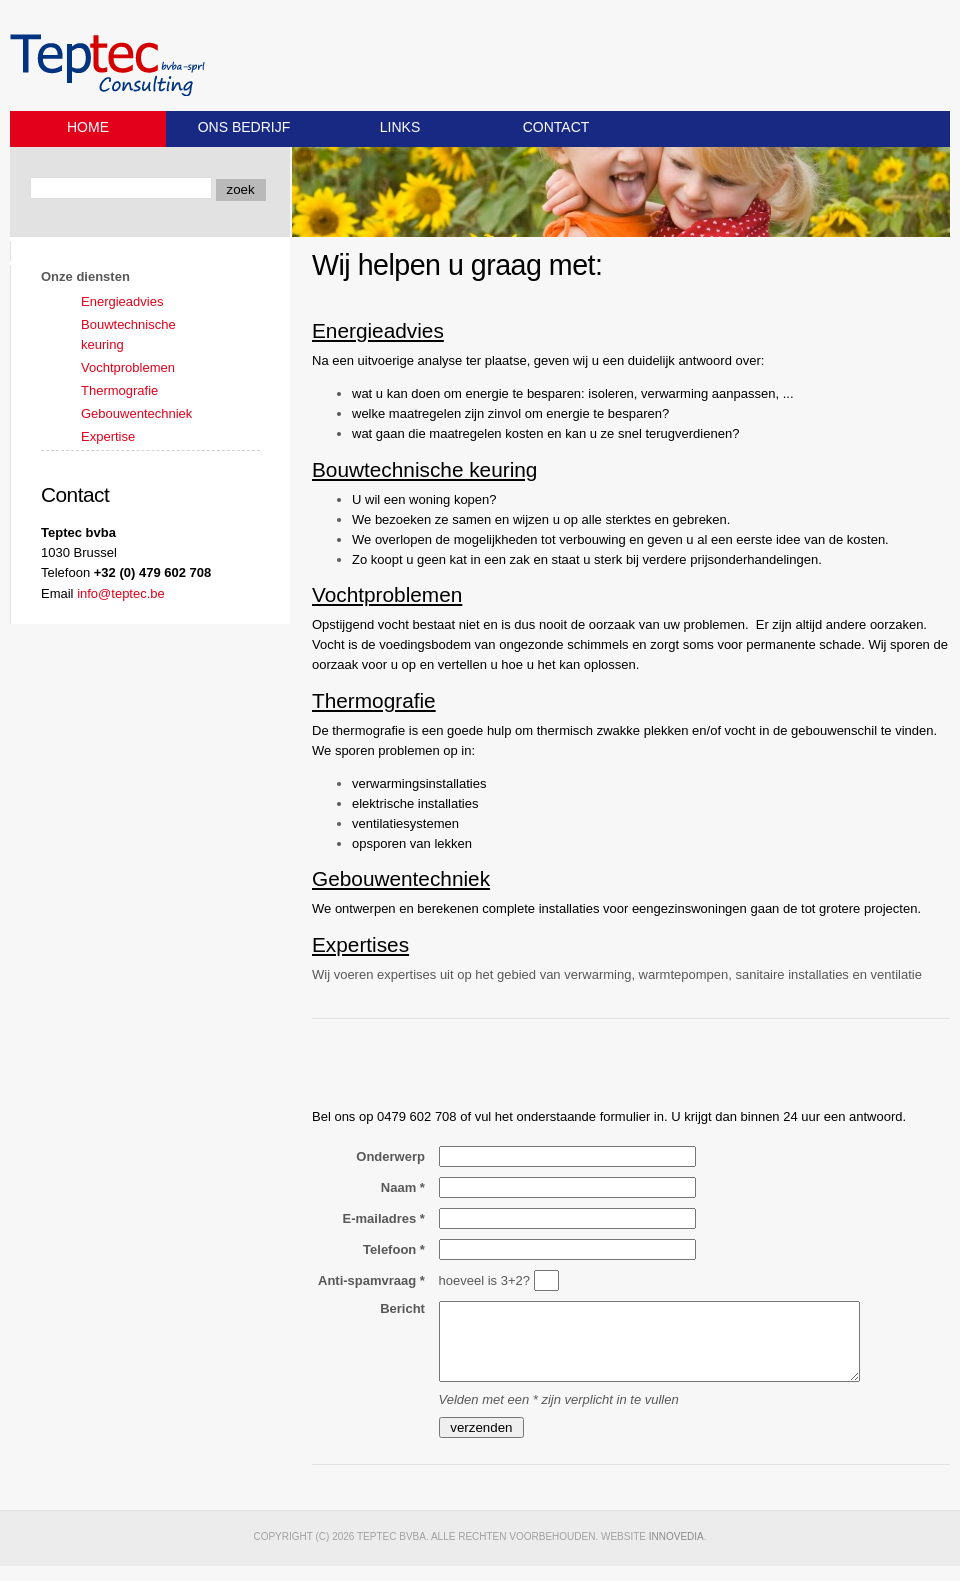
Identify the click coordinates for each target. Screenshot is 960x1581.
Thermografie (374, 700)
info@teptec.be (121, 593)
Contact (556, 127)
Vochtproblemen (387, 594)
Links (400, 127)
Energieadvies (378, 330)
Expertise (108, 436)
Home (88, 127)
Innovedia (676, 1551)
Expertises (360, 944)
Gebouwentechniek (401, 878)
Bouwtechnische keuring (424, 469)
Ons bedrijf (244, 127)
